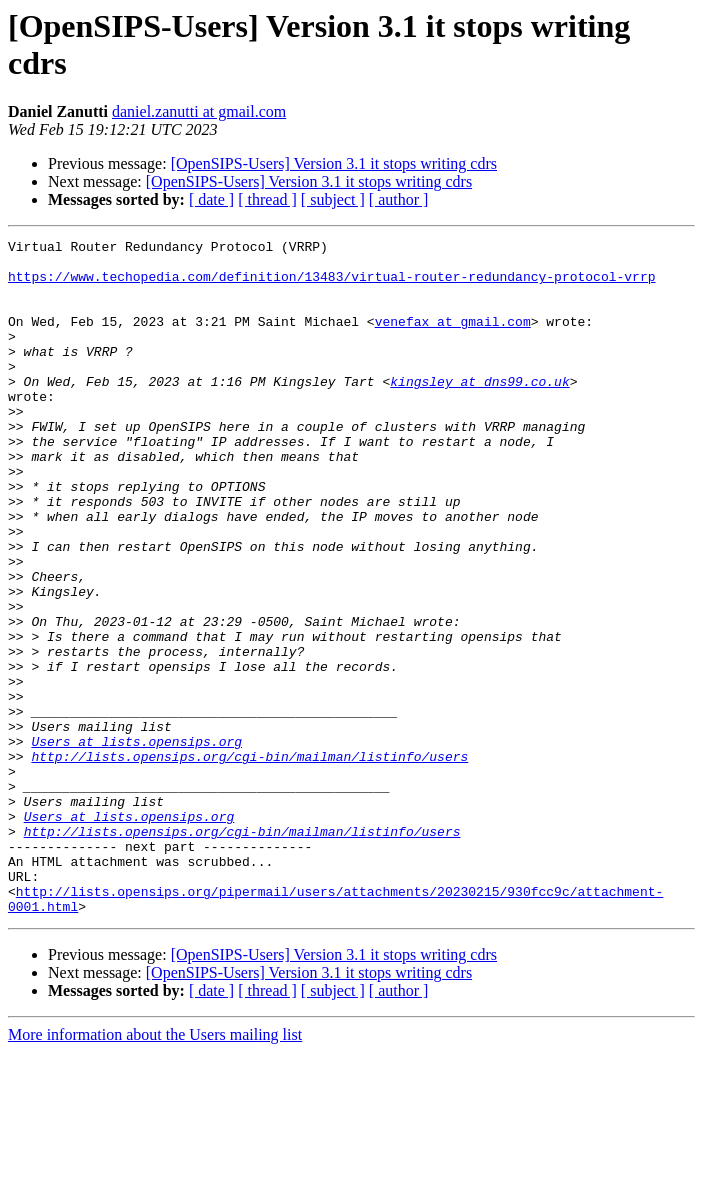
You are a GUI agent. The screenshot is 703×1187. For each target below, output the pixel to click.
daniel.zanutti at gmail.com (199, 111)
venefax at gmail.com (453, 339)
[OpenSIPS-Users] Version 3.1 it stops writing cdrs (334, 163)
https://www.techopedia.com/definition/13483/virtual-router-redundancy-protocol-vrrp (331, 285)
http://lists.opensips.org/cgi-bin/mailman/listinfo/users (249, 861)
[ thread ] (267, 199)
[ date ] (211, 199)
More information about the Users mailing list (155, 1169)
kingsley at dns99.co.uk (479, 411)
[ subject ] (333, 199)
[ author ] (399, 199)
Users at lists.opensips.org (136, 843)
